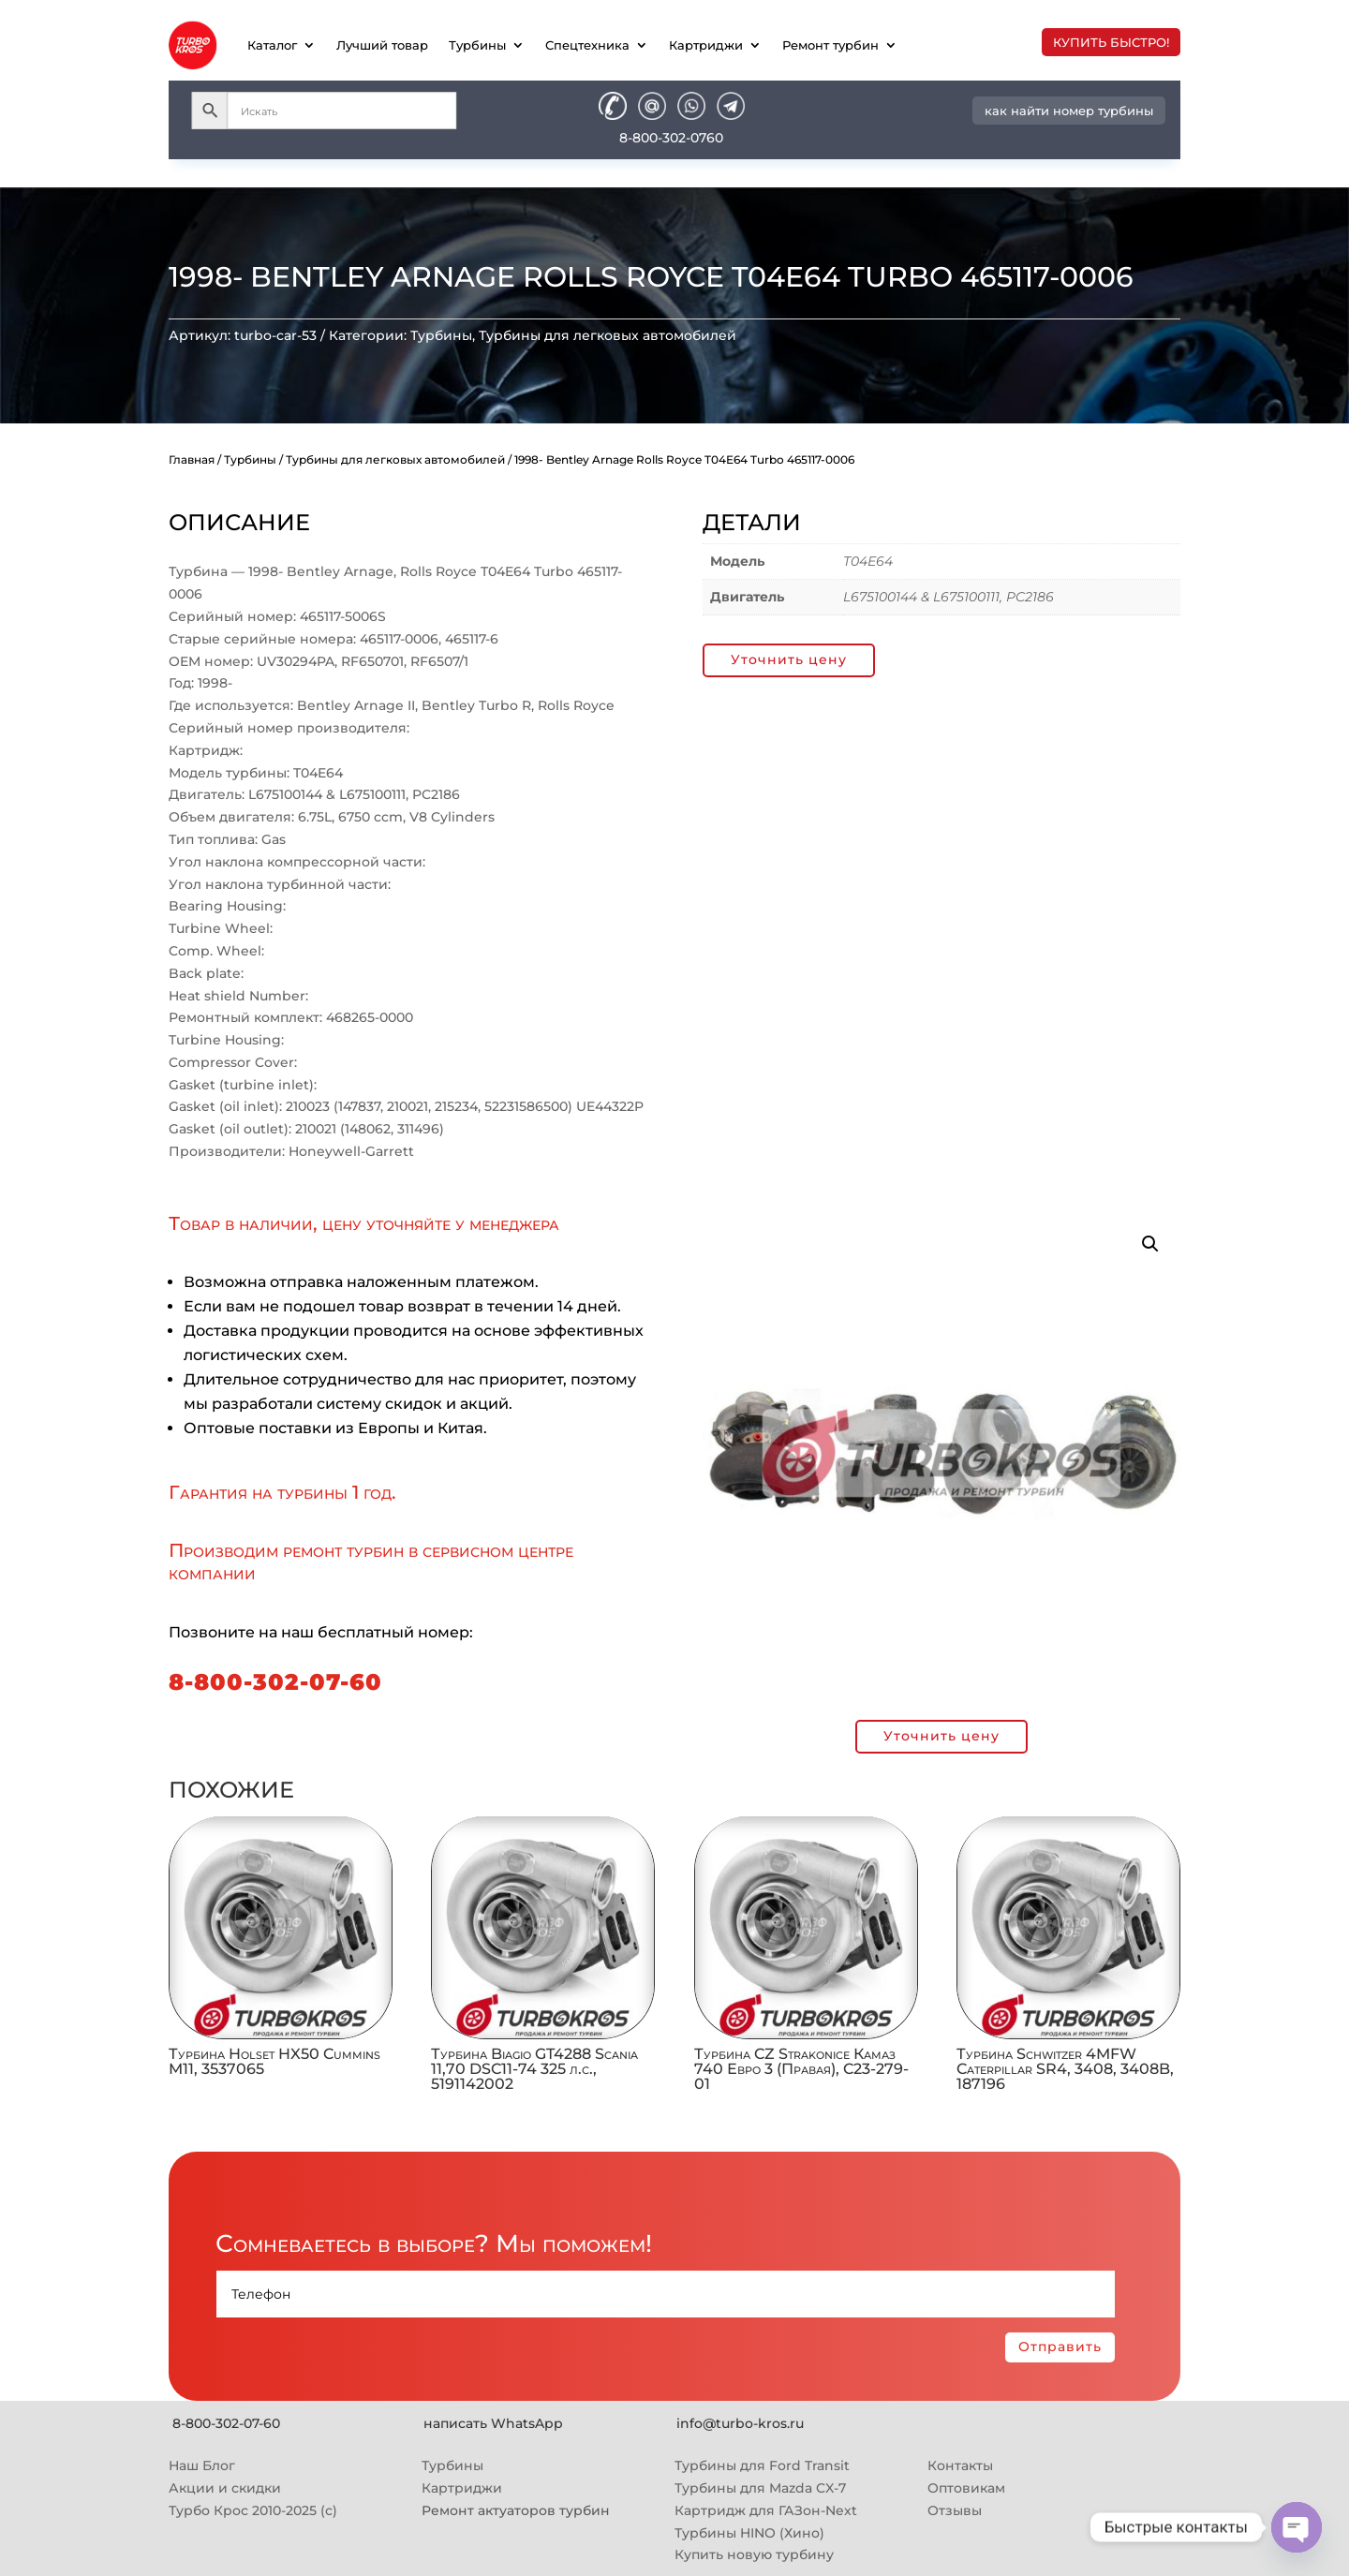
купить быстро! (1111, 42)
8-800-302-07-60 (275, 1681)
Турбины (477, 44)
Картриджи (706, 44)
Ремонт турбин (830, 44)
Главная (192, 459)
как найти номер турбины (1069, 110)
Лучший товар (382, 44)
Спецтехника (587, 44)
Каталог (272, 44)
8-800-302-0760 (671, 137)
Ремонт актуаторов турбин (516, 2510)
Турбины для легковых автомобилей (607, 335)
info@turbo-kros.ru (740, 2423)
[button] (1150, 1244)
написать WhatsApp (493, 2423)
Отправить (1060, 2346)
